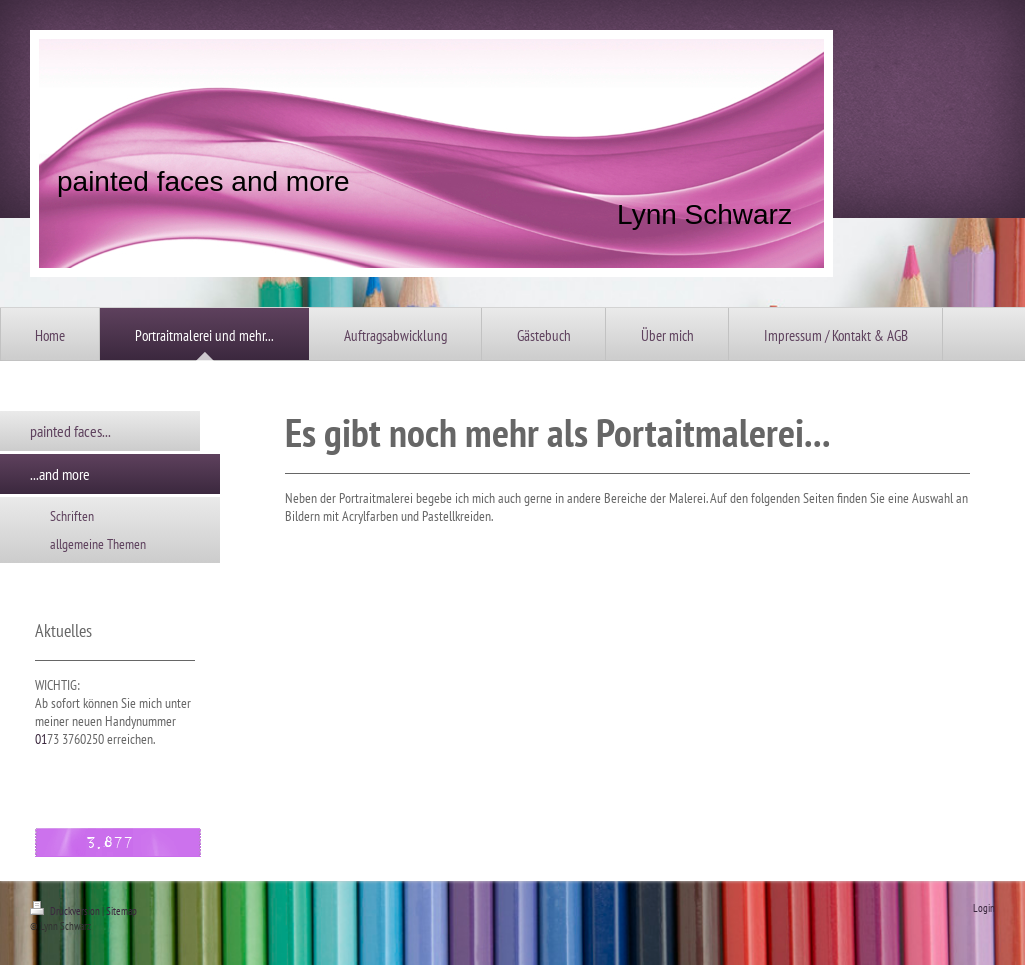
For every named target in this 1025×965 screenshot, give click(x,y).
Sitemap (121, 911)
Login (984, 908)
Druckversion (66, 911)
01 (41, 739)
